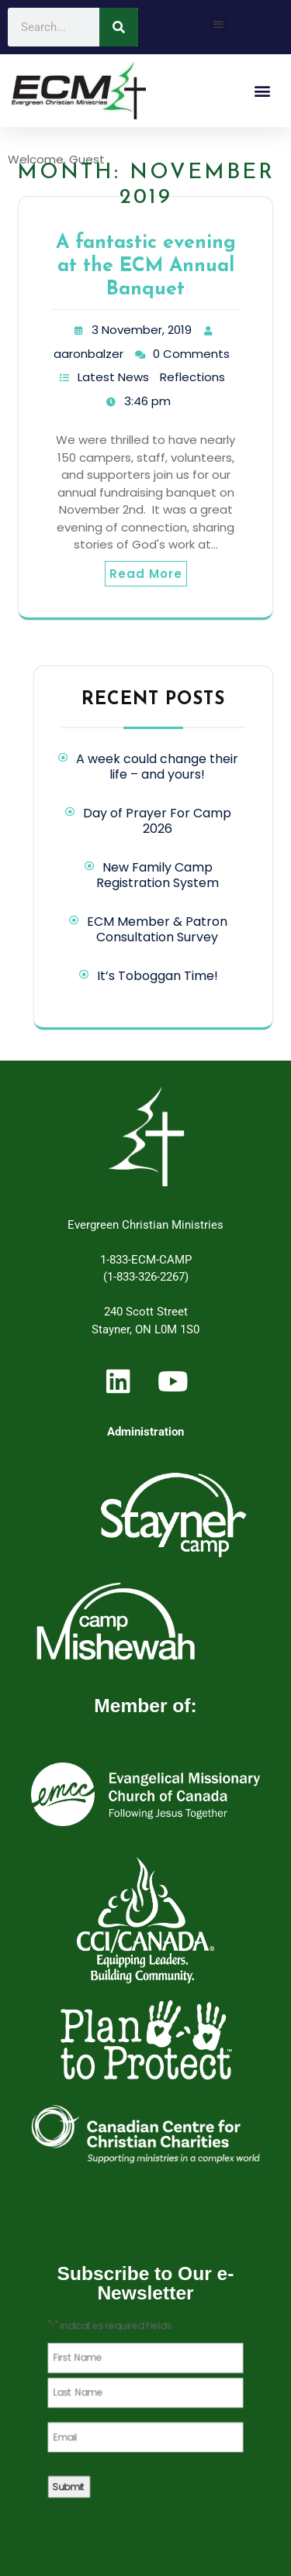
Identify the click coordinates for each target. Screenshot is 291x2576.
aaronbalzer (88, 354)
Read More (145, 574)
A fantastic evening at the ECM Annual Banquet (146, 266)
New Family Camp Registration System (157, 875)
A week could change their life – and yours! (157, 766)
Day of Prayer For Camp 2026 (157, 820)
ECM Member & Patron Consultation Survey (157, 929)
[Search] (118, 27)
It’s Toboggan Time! (157, 976)
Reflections (192, 377)
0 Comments (191, 354)
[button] (218, 24)
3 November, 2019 (142, 330)
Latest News (113, 377)
